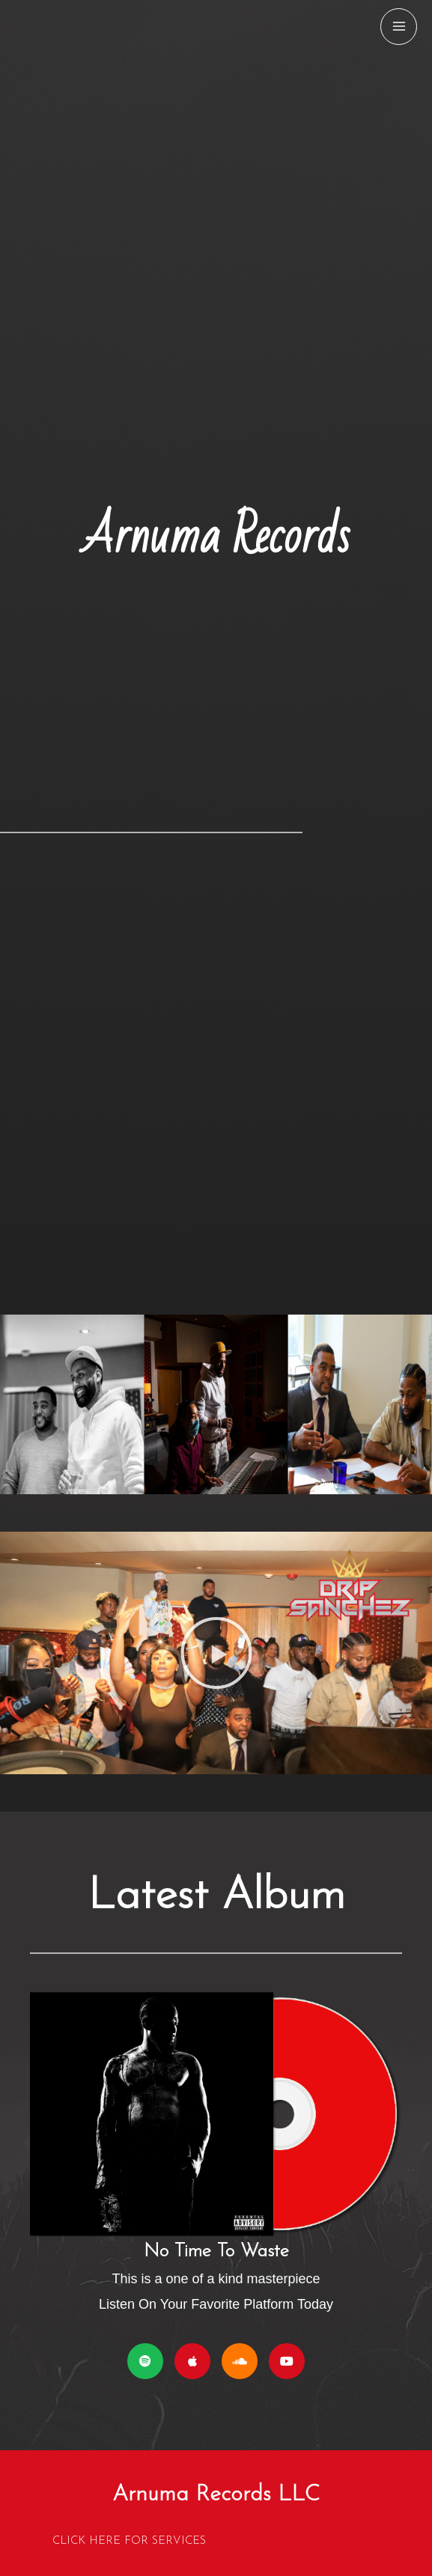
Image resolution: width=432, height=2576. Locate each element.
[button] (216, 1653)
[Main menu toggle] (398, 26)
